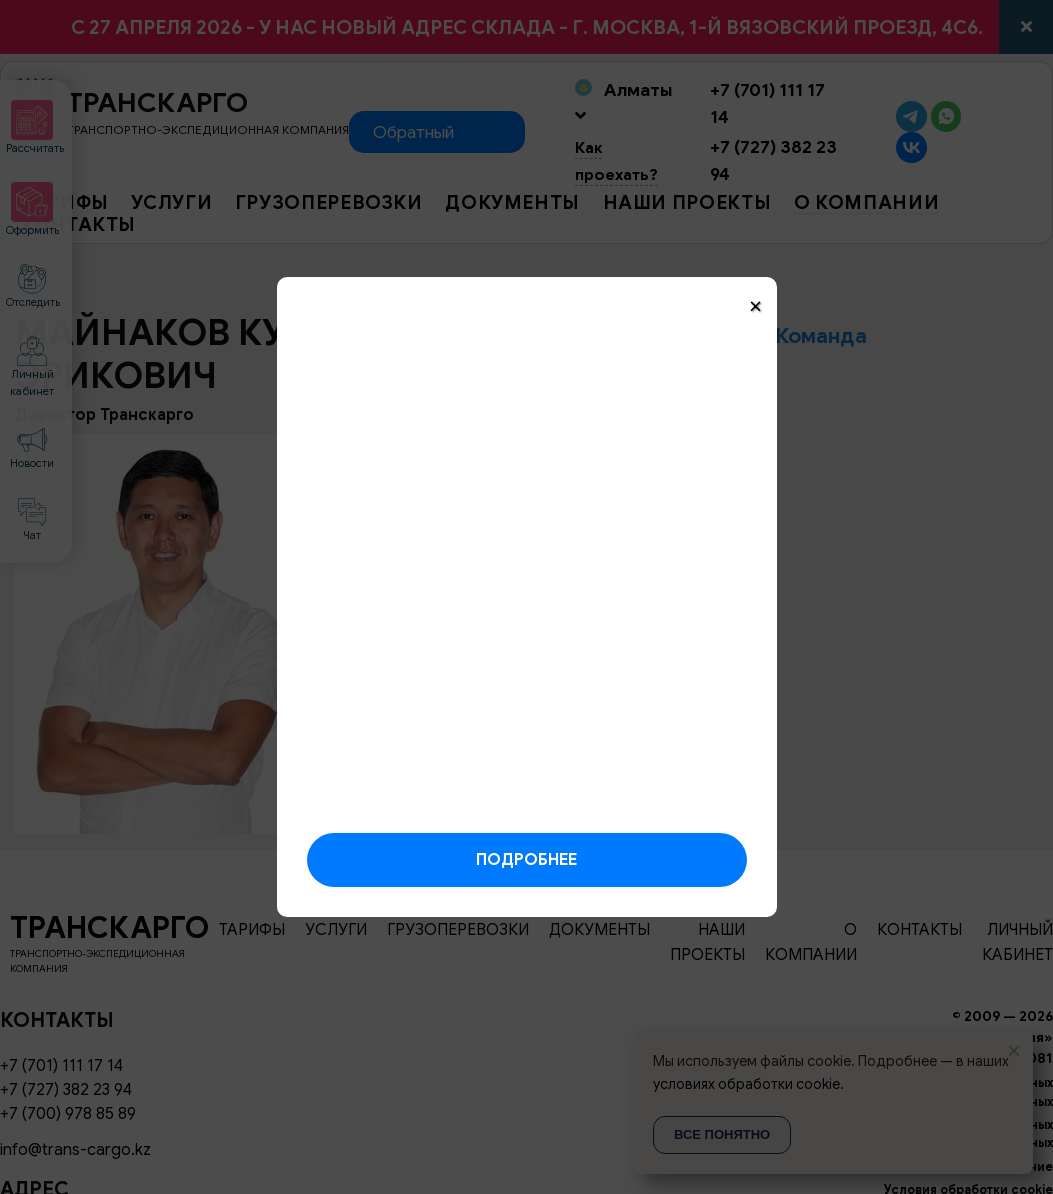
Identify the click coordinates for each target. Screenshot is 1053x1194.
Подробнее (526, 860)
